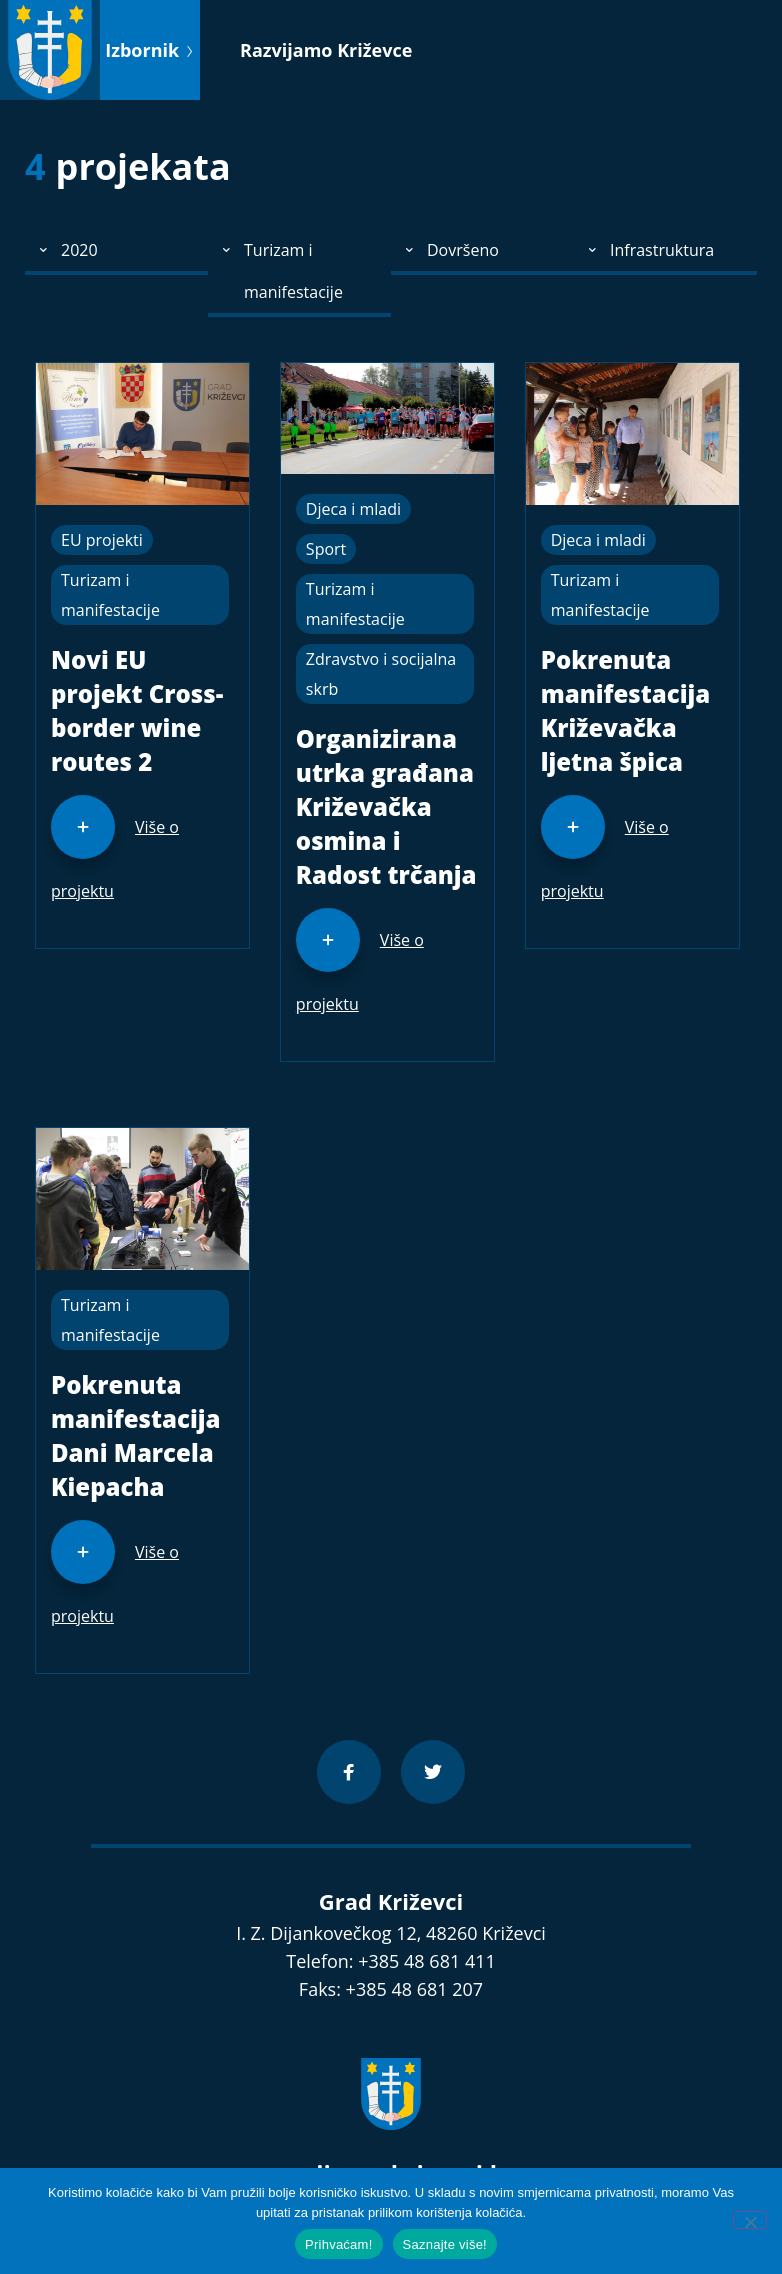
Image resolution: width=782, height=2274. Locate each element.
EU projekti (102, 540)
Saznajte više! (445, 2244)
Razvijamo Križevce (326, 50)
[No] (750, 2220)
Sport (326, 549)
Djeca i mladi (353, 509)
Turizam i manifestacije (110, 595)
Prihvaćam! (339, 2244)
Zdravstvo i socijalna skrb (381, 674)
